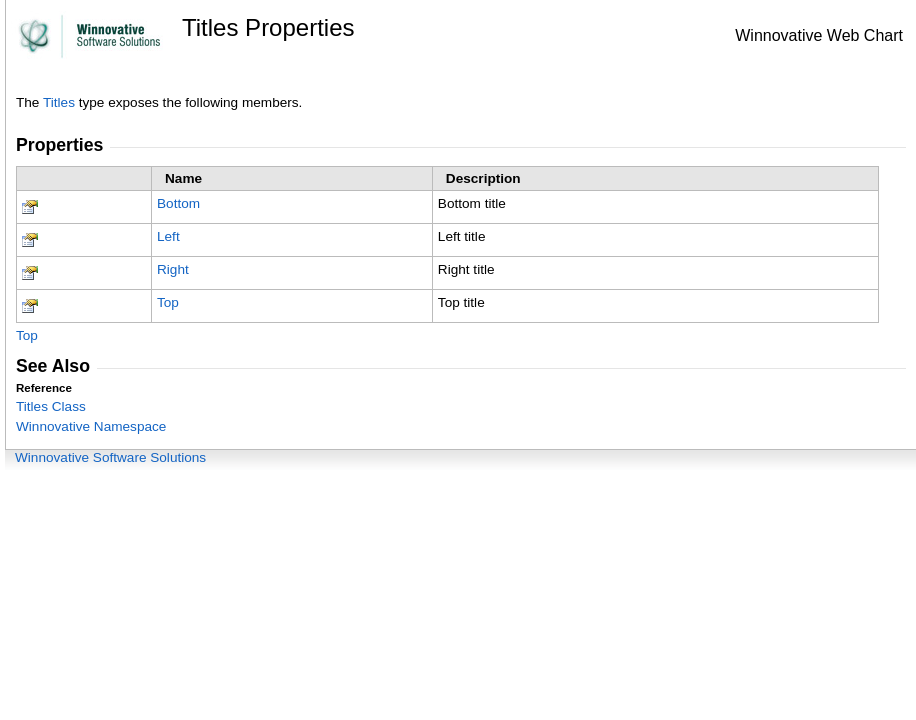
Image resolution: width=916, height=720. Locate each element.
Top (168, 302)
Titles (59, 102)
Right (173, 269)
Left (168, 236)
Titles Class (51, 406)
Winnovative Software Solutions (110, 457)
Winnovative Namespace (91, 426)
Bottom (178, 203)
